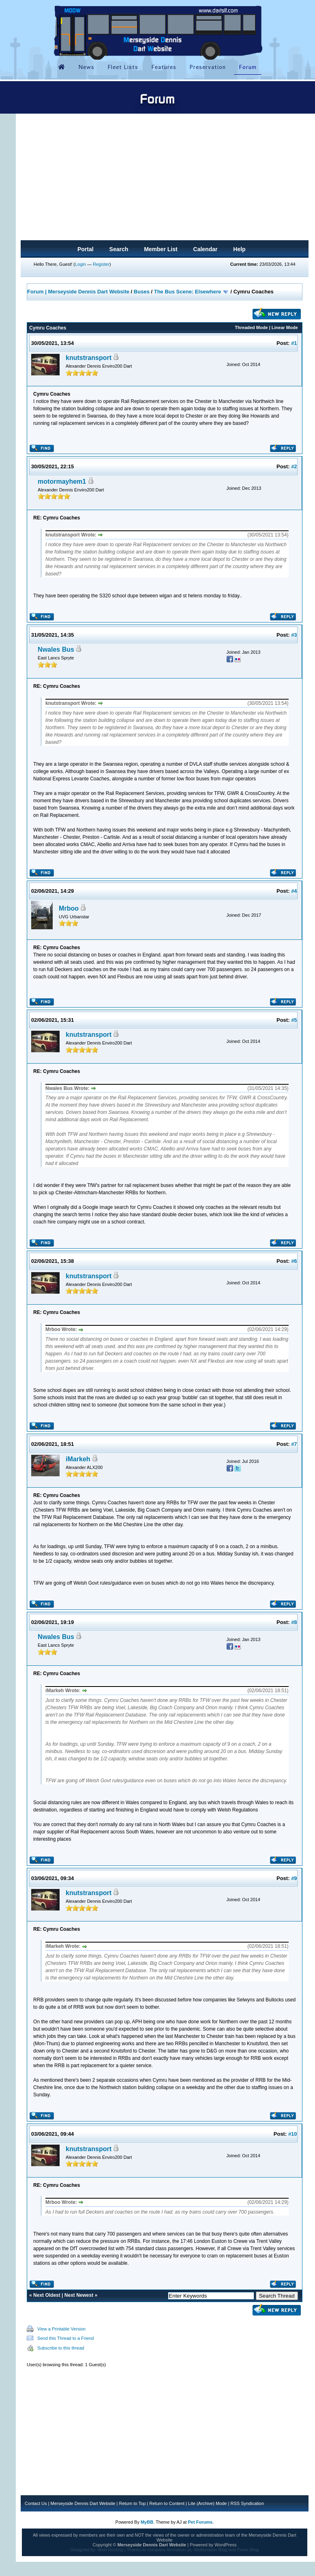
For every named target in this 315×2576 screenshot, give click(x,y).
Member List (160, 249)
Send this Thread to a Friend (65, 2338)
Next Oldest (46, 2295)
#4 (294, 891)
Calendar (205, 249)
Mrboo (69, 908)
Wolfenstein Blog (210, 2549)
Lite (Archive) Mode (207, 2503)
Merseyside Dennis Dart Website (82, 2503)
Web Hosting (110, 2549)
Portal (85, 249)
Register (101, 264)
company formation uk (169, 2549)
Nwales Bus (56, 649)
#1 (294, 343)
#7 (294, 1444)
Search (119, 249)
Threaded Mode (251, 327)
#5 (294, 1020)
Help (239, 249)
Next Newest (78, 2295)
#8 (294, 1622)
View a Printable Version (61, 2328)
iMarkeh (78, 1459)
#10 (292, 2134)
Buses (142, 292)
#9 (294, 1878)
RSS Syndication (247, 2503)
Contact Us (36, 2503)
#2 (294, 466)
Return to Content (166, 2503)
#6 (294, 1261)
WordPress (225, 2544)
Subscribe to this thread (60, 2348)
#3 (294, 635)
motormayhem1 (62, 481)
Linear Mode (285, 327)
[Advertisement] (164, 179)
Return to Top (132, 2503)
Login (80, 264)
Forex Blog (248, 2549)
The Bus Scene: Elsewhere (187, 292)
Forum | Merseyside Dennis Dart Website (78, 292)
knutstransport (88, 357)
